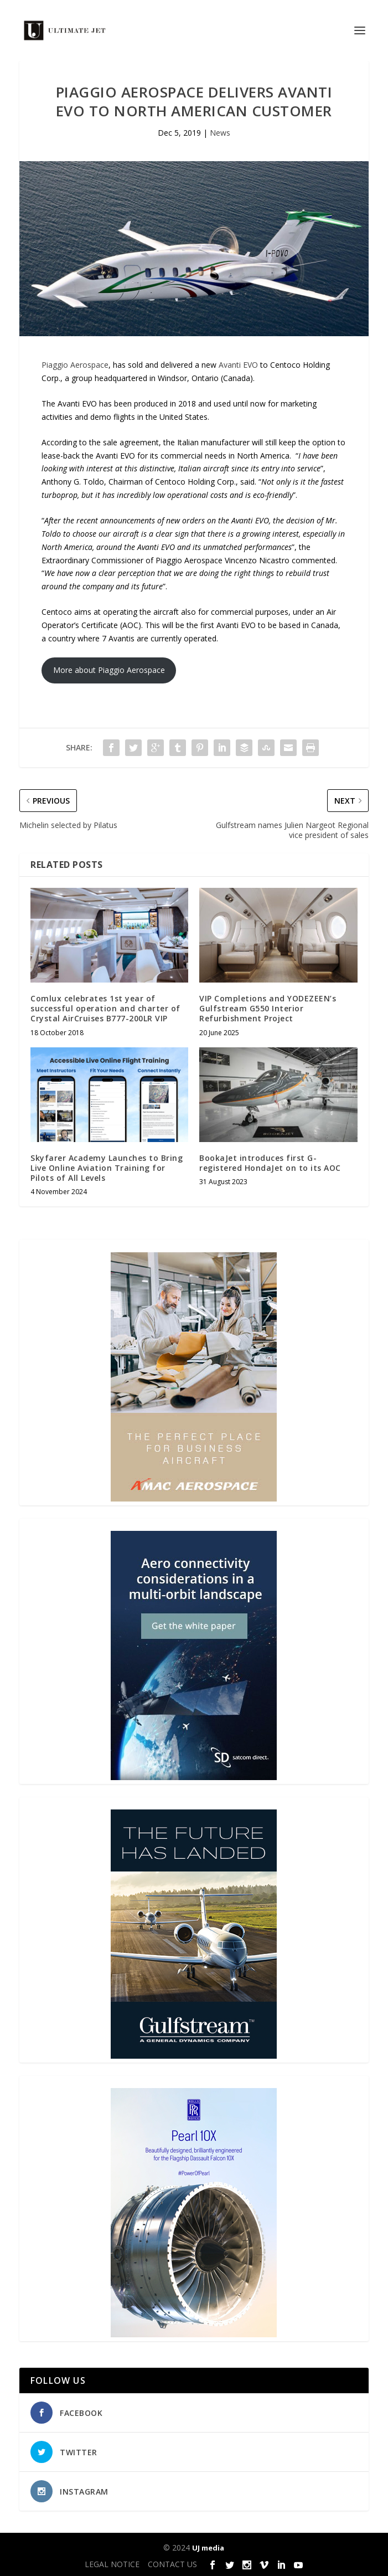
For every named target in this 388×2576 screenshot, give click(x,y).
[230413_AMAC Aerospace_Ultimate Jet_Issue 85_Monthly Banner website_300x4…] (194, 1498)
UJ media (208, 2548)
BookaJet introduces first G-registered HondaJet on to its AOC (270, 1163)
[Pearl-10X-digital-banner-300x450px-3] (194, 2334)
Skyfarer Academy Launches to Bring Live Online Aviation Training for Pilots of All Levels (106, 1168)
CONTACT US (172, 2564)
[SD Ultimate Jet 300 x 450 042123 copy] (194, 1777)
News (220, 132)
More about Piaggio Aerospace (109, 670)
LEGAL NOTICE (112, 2564)
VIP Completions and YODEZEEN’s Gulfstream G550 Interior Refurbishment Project (267, 1008)
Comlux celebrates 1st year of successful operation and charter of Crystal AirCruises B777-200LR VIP (105, 1008)
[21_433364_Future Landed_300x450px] (194, 2055)
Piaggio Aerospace (75, 364)
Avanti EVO (238, 364)
